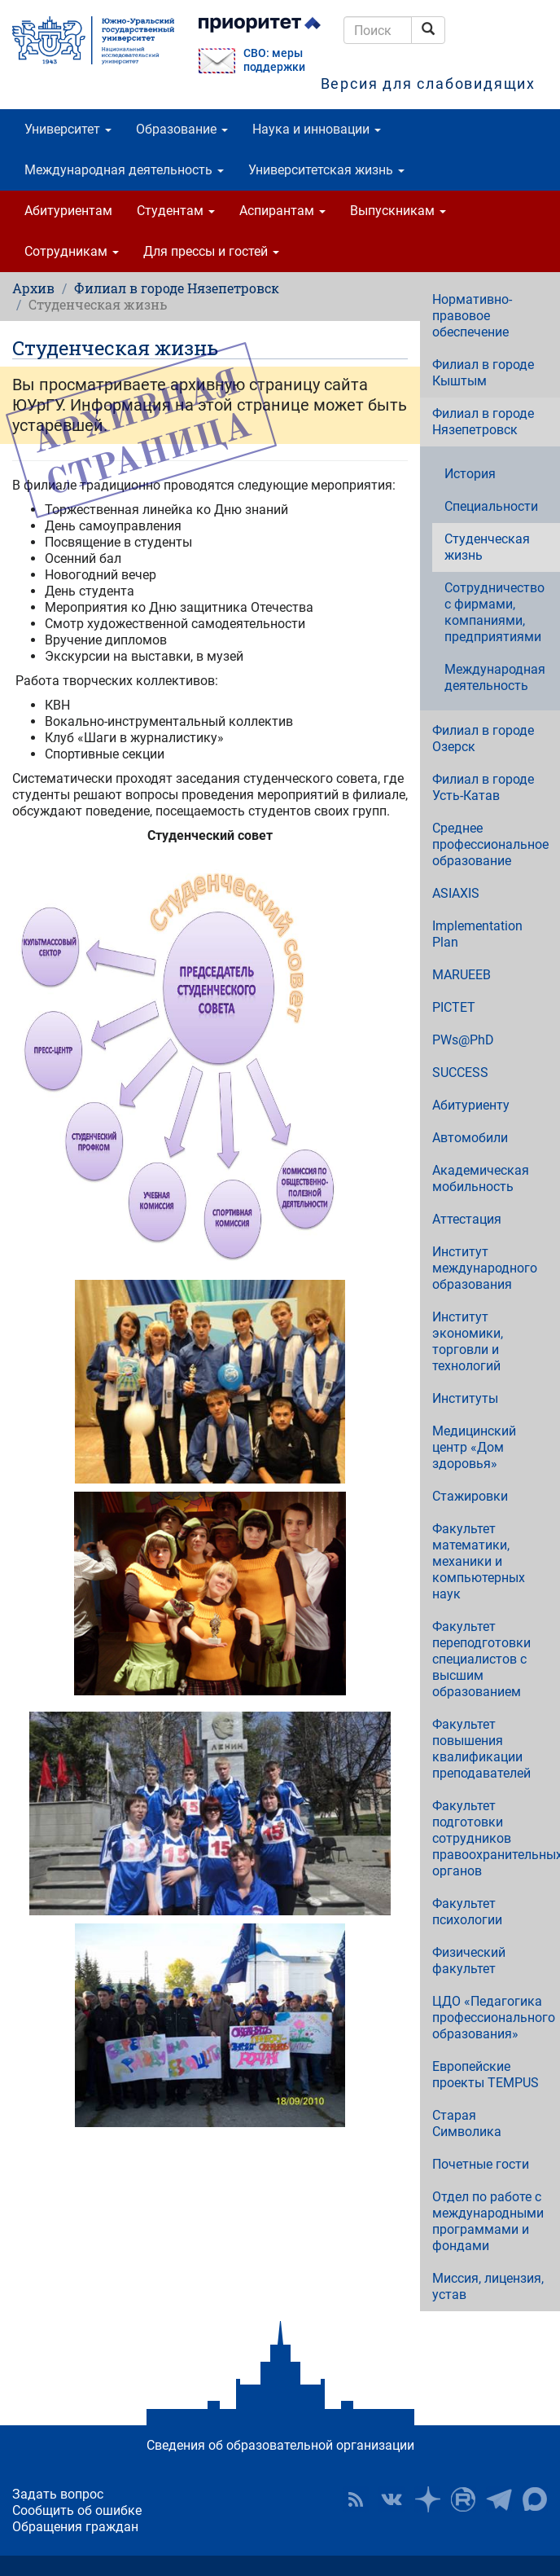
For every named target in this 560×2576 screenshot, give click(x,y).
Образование (182, 129)
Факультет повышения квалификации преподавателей (481, 1749)
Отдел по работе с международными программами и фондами (488, 2221)
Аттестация (466, 1219)
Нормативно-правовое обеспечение (472, 316)
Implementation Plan (477, 934)
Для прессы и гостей (211, 251)
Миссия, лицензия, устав (488, 2286)
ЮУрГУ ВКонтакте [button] (391, 2499)
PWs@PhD (463, 1040)
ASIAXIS (455, 893)
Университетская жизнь (326, 170)
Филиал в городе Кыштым (483, 373)
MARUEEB (461, 974)
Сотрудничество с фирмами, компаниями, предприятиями (494, 612)
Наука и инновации (316, 129)
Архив (33, 288)
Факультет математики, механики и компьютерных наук (478, 1561)
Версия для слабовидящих (428, 83)
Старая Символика (466, 2123)
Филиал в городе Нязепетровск (176, 288)
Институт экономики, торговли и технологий (467, 1341)
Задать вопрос (57, 2494)
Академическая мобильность (480, 1178)
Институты (465, 1398)
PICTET (453, 1007)
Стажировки (470, 1496)
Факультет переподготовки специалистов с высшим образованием (481, 1659)
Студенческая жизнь (487, 547)
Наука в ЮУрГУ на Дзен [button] (427, 2499)
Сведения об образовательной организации (280, 2445)
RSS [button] (356, 2499)
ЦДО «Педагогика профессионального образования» (493, 2018)
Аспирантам (282, 210)
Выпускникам (398, 210)
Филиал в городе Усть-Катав (483, 787)
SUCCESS (460, 1072)
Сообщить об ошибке (77, 2510)
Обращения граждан (75, 2526)
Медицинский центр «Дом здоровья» (474, 1447)
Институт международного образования (484, 1268)
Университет (68, 129)
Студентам (176, 210)
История (470, 473)
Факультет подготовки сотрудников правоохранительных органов (496, 1838)
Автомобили (470, 1137)
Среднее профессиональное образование (490, 844)
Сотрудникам (71, 251)
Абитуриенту (471, 1105)
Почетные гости (480, 2164)
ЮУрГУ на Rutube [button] (463, 2499)
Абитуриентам (68, 210)
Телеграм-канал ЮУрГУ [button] (499, 2499)
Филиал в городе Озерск (483, 738)
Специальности (491, 506)
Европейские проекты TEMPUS (485, 2074)
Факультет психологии (467, 1912)
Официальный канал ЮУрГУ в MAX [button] (535, 2499)
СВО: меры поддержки (274, 60)
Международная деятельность (124, 170)
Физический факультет (468, 1960)
